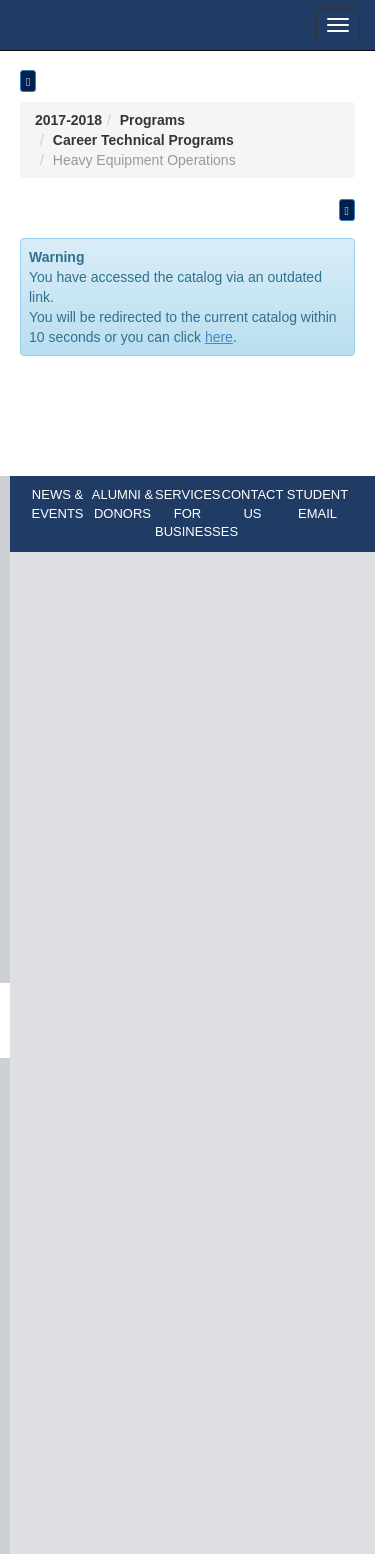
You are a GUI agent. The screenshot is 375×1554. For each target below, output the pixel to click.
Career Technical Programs (143, 140)
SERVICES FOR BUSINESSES (196, 513)
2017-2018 (68, 120)
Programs (152, 120)
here (219, 337)
